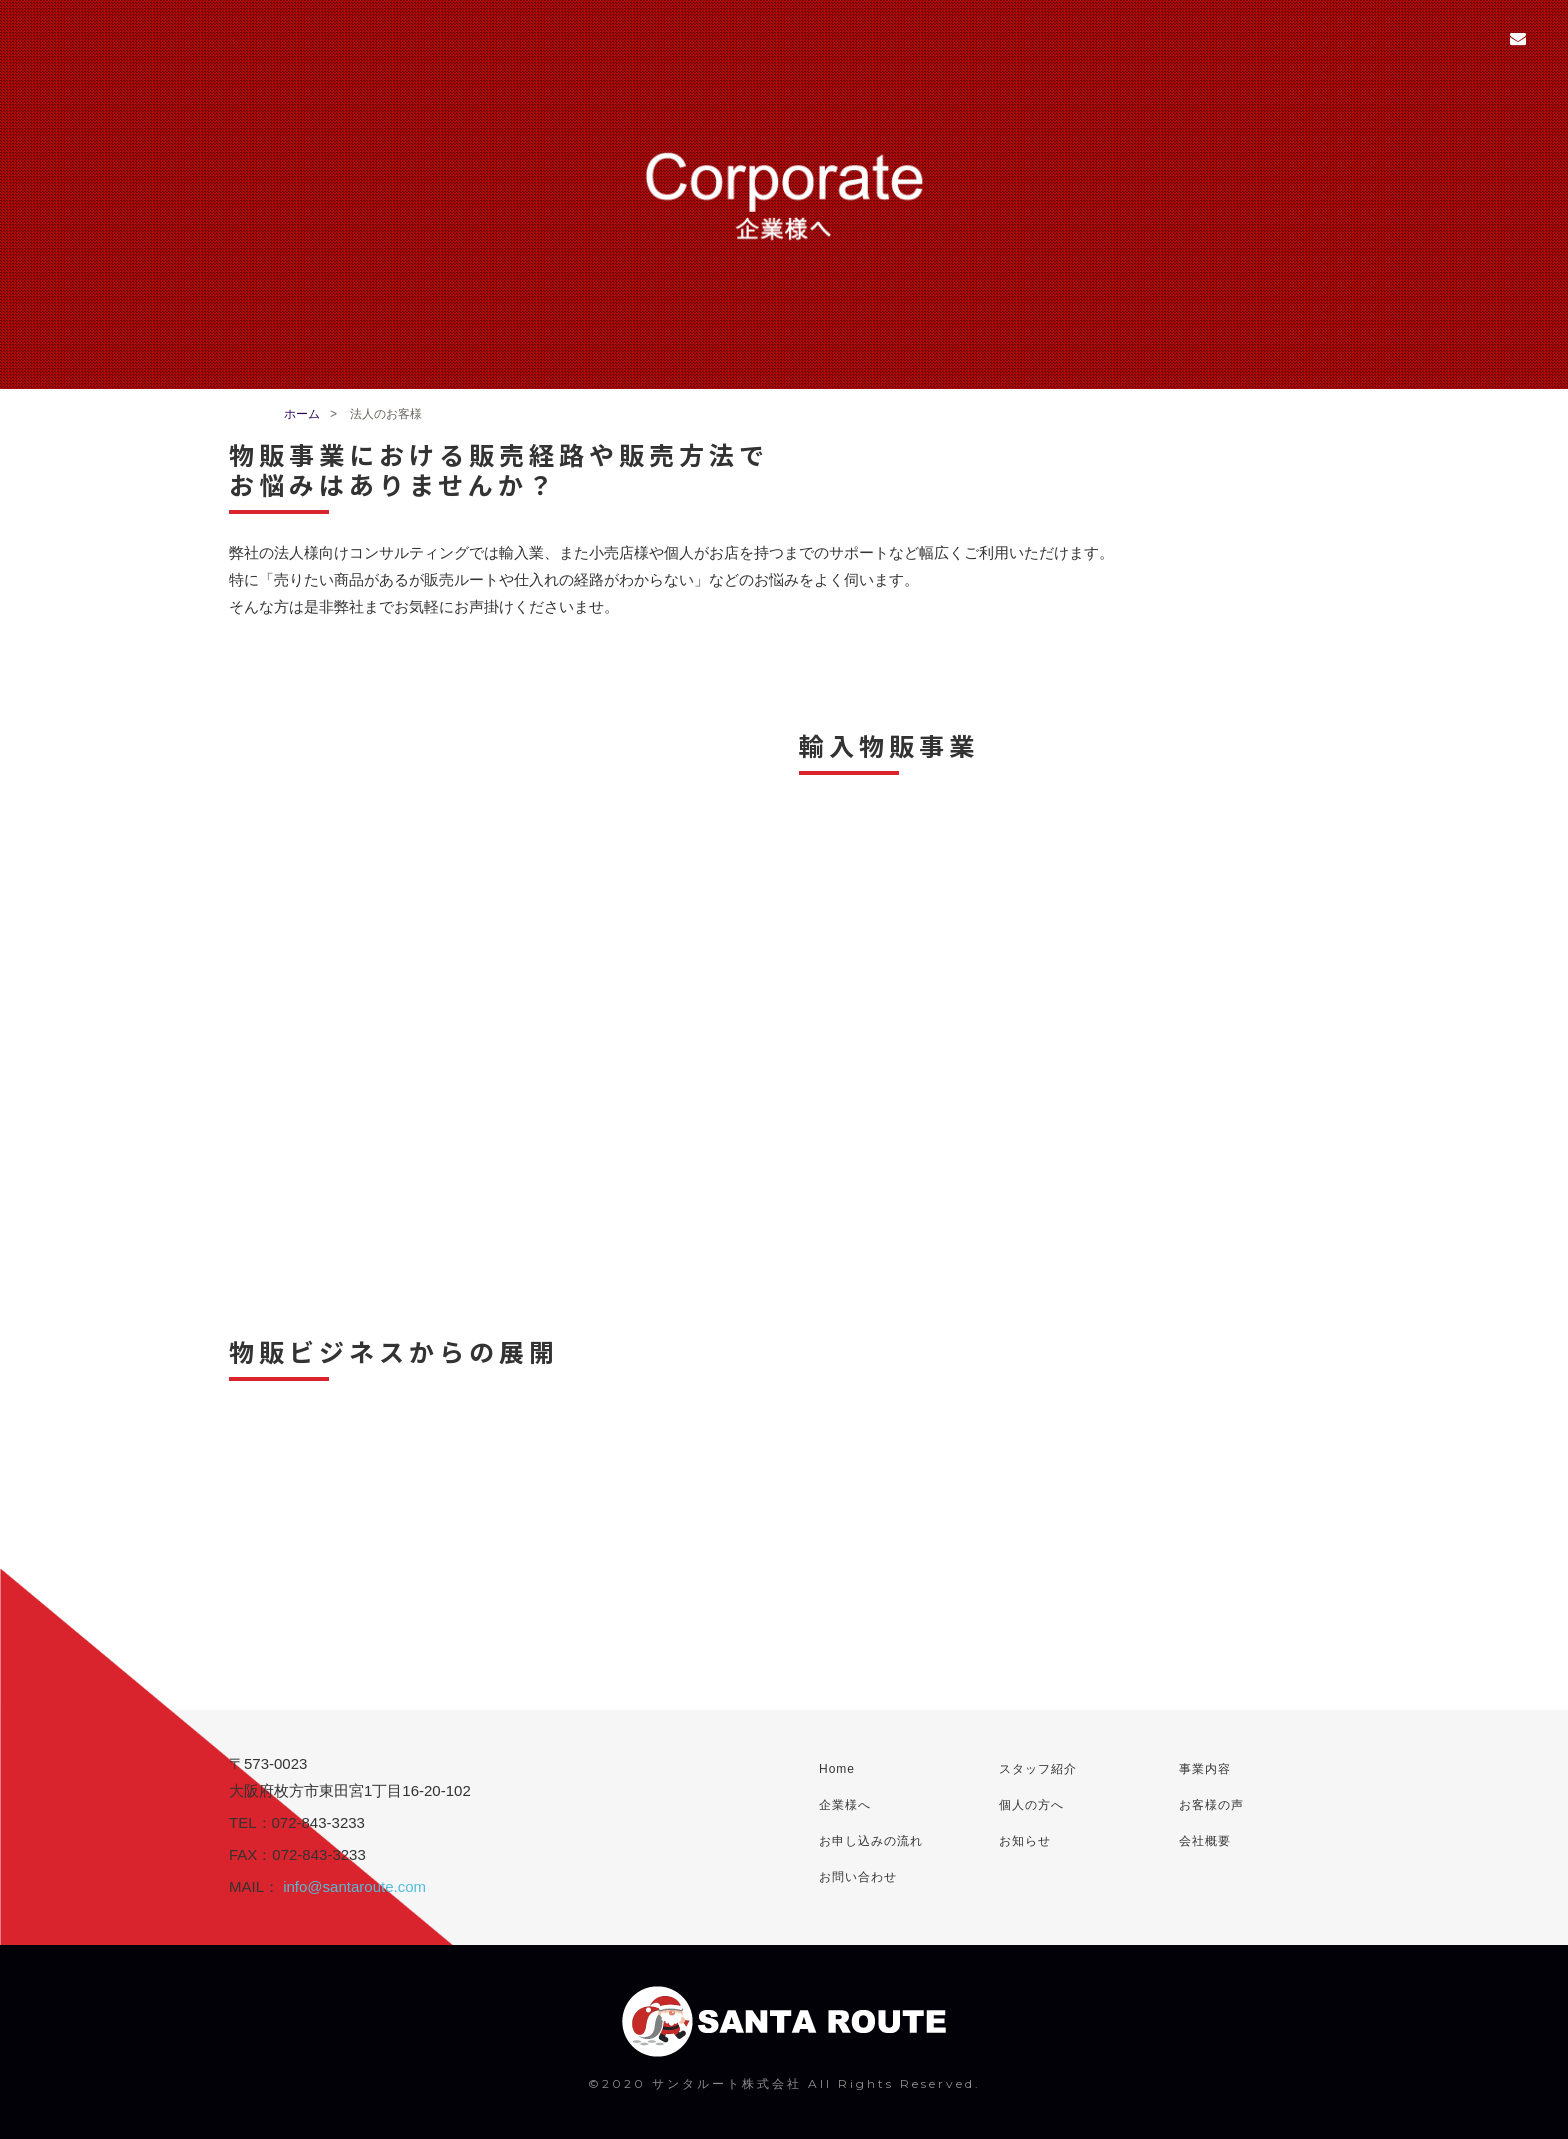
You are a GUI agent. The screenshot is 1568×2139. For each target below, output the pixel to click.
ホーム (302, 414)
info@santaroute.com (354, 1886)
